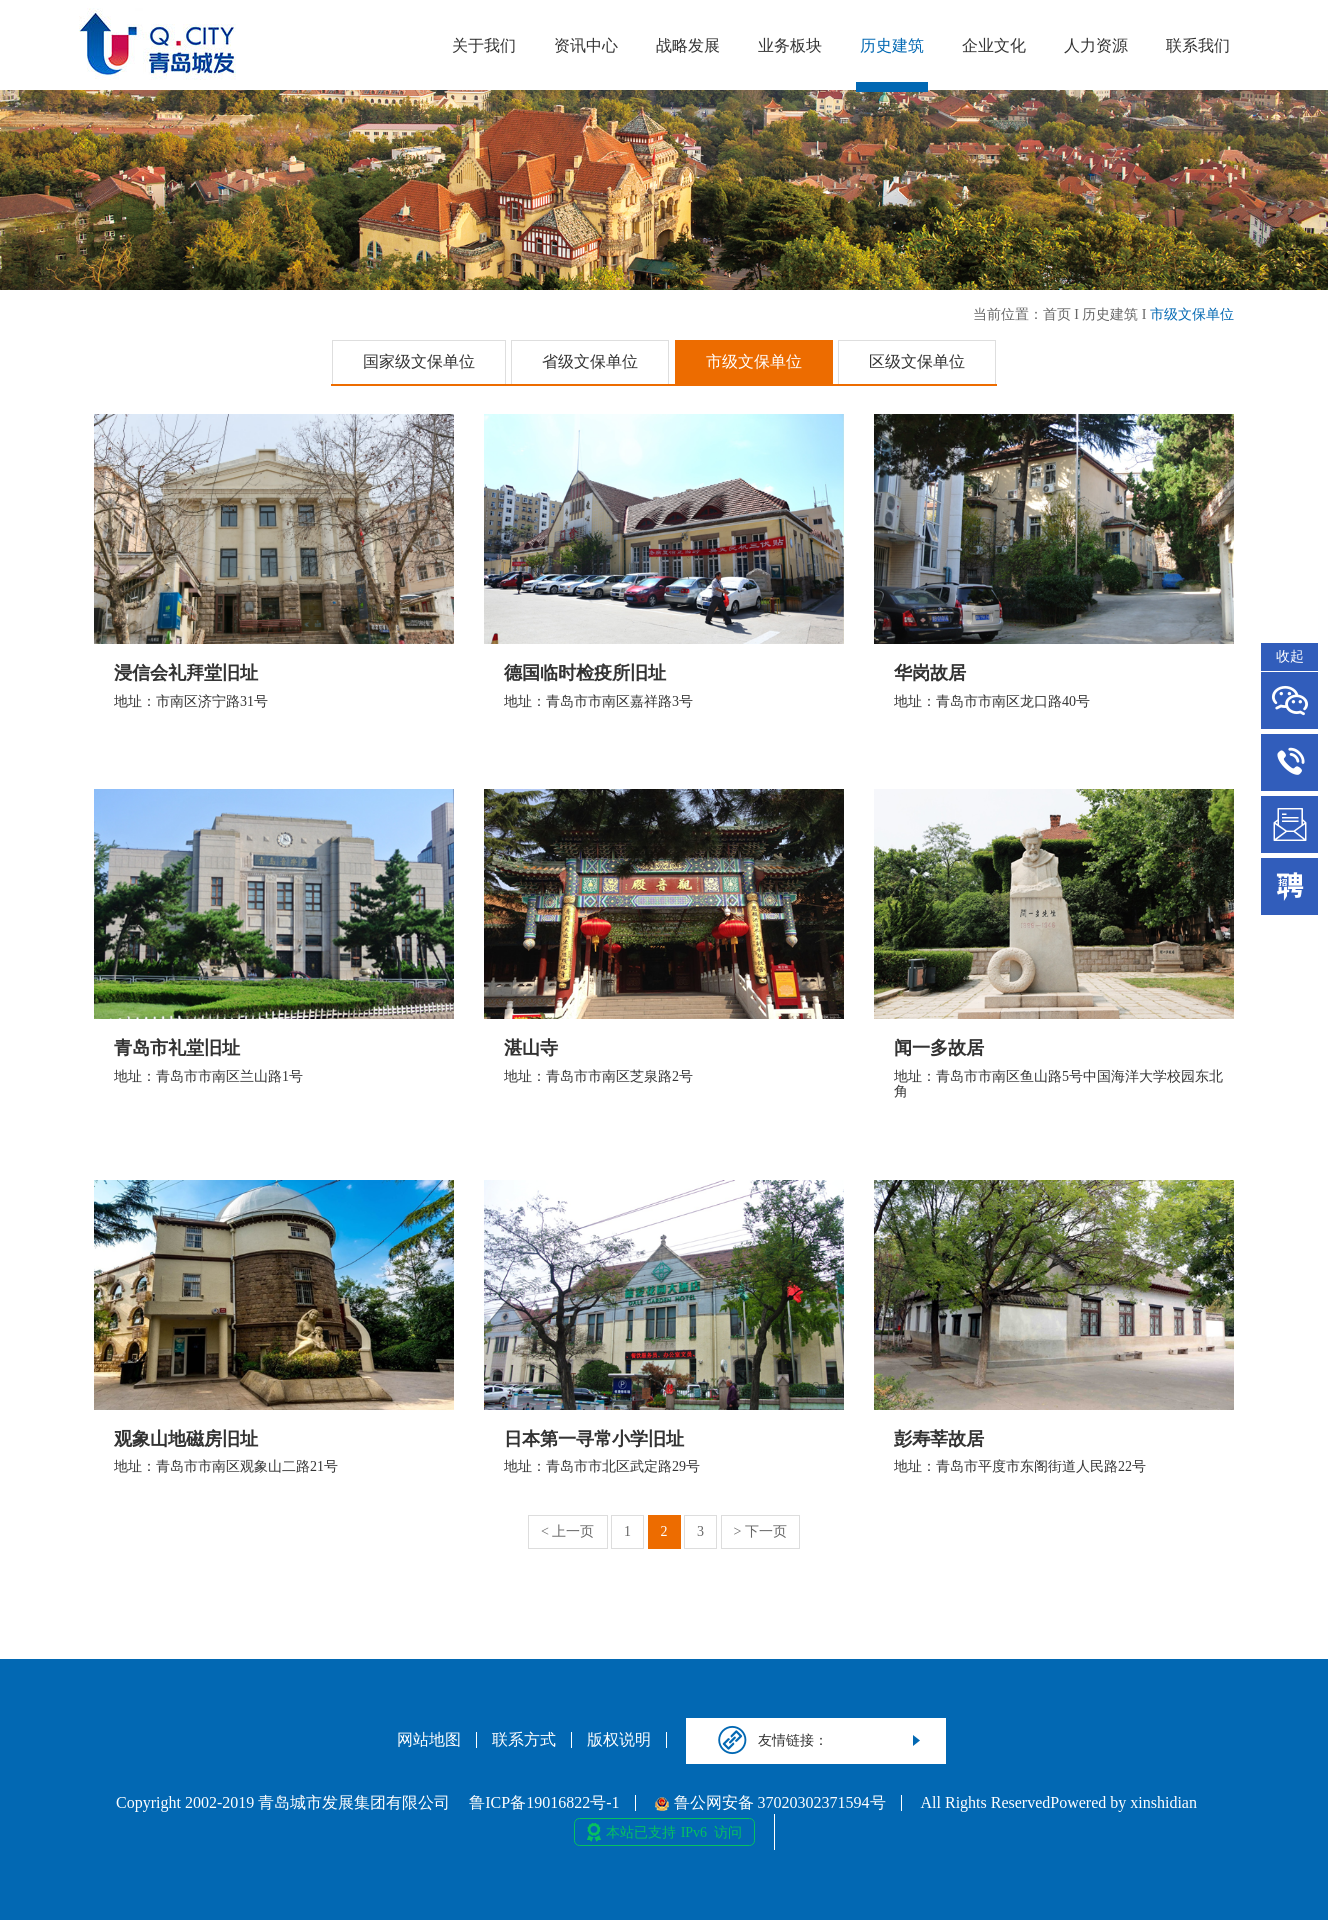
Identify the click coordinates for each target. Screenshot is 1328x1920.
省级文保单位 (590, 361)
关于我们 (484, 45)
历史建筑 (892, 45)
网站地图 (429, 1740)
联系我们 (1198, 45)
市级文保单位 (1192, 314)
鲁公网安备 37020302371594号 (770, 1803)
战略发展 (688, 45)
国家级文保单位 (419, 361)
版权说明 (619, 1740)
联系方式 (524, 1740)
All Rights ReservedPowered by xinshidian (1059, 1803)
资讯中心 (586, 45)
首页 (1057, 314)
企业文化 (994, 45)
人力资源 (1096, 45)
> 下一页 (760, 1531)
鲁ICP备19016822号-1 (544, 1803)
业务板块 (790, 45)
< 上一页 (567, 1531)
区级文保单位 (917, 361)
